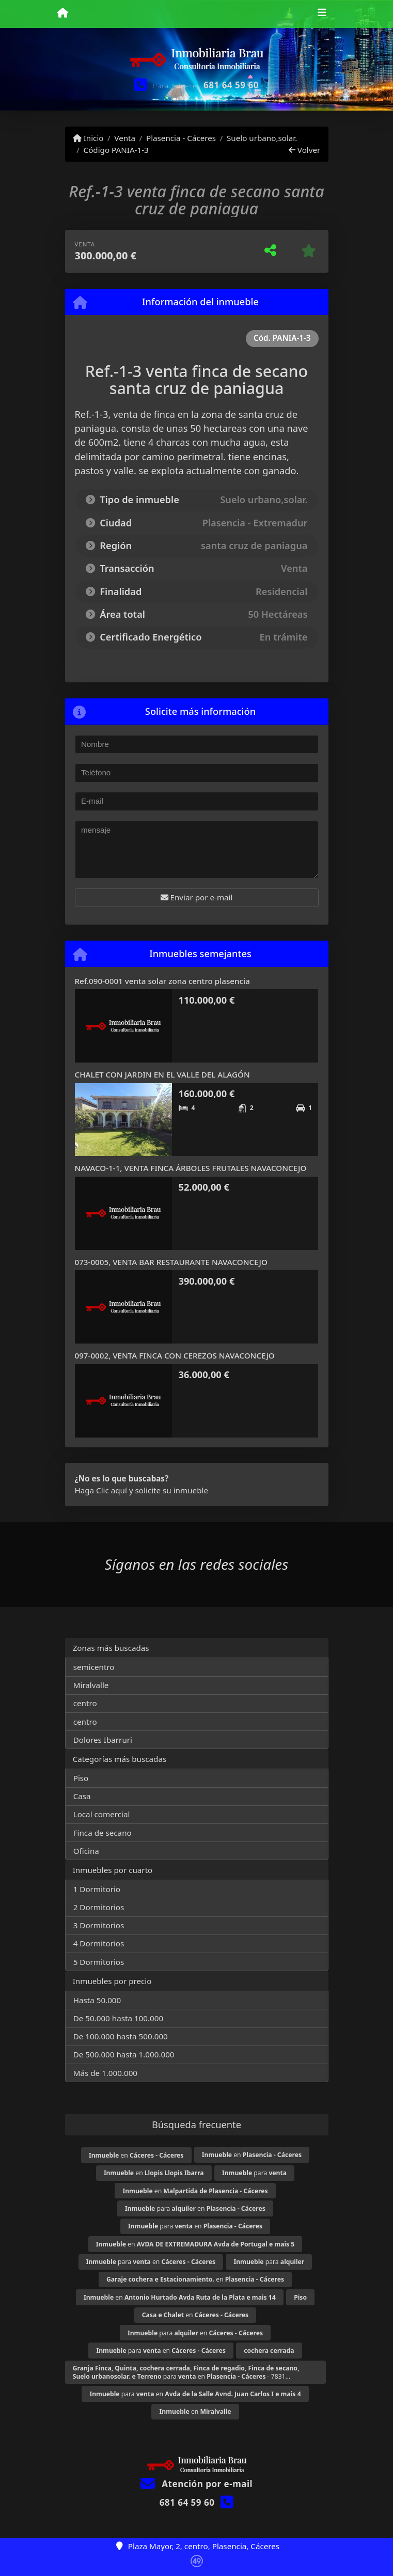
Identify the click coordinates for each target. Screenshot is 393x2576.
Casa (82, 1796)
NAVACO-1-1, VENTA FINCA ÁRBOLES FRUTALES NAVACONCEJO (191, 1168)
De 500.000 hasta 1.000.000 (124, 2054)
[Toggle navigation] (322, 14)
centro (85, 1703)
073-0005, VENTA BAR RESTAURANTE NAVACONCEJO (171, 1262)
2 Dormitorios (98, 1907)
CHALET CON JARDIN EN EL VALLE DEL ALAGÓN (162, 1074)
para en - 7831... (186, 2372)
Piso (81, 1778)
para (254, 2172)
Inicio (88, 138)
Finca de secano (102, 1833)
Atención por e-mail (196, 2484)
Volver (304, 150)
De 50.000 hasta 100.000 (118, 2018)
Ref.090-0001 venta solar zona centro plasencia (162, 981)
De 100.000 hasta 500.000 (120, 2036)
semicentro (94, 1667)
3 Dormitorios (98, 1925)
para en (195, 2208)
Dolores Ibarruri (102, 1740)
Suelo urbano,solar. (262, 138)
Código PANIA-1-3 (116, 150)
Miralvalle (91, 1685)
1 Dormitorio (96, 1889)
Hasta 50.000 (97, 2000)
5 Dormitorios (98, 1962)
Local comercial (101, 1814)
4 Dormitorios (98, 1943)
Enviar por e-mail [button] (197, 897)
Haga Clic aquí (101, 1490)
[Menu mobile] (62, 13)
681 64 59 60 (231, 85)
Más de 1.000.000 (105, 2073)
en (136, 2155)
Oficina (86, 1851)
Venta (124, 138)
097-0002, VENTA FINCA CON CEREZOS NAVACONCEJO (175, 1355)
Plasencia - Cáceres (181, 138)
